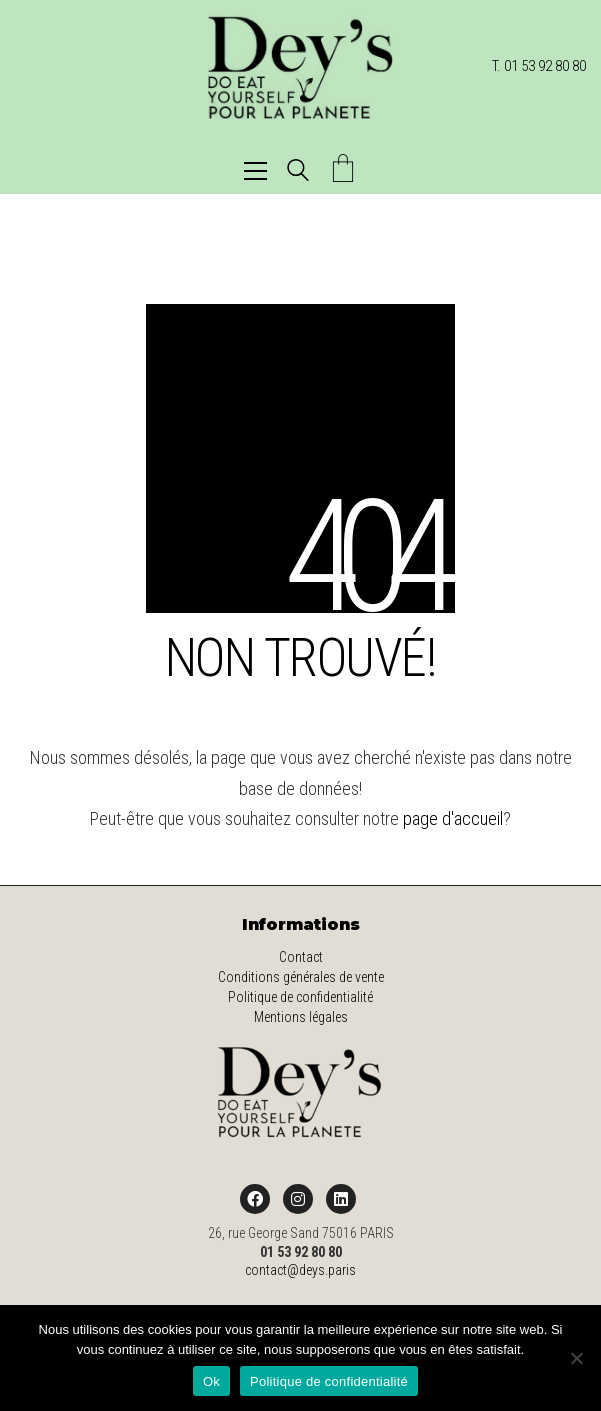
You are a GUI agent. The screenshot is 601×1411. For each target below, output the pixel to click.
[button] (255, 171)
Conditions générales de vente (301, 977)
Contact (301, 957)
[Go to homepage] (300, 67)
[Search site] (298, 173)
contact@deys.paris (300, 1270)
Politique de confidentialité (300, 997)
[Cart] (343, 170)
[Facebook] (255, 1199)
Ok (211, 1381)
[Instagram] (298, 1199)
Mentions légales (301, 1017)
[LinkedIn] (341, 1199)
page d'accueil (453, 818)
